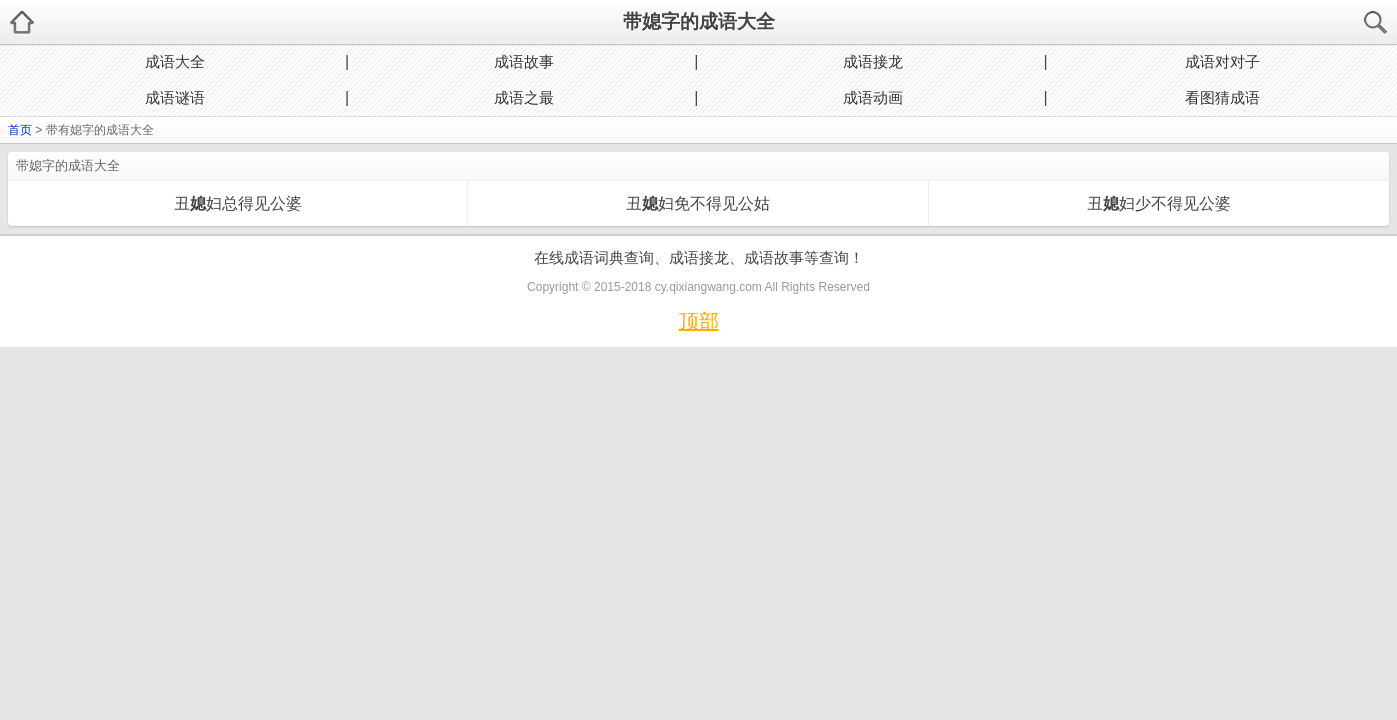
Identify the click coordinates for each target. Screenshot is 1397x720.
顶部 (699, 321)
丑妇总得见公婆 (238, 203)
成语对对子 (1222, 61)
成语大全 (175, 61)
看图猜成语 (1222, 97)
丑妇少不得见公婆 (1159, 203)
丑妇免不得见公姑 (698, 203)
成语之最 (524, 97)
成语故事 (524, 61)
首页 (20, 130)
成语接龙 (873, 61)
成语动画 (873, 97)
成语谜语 (175, 97)
